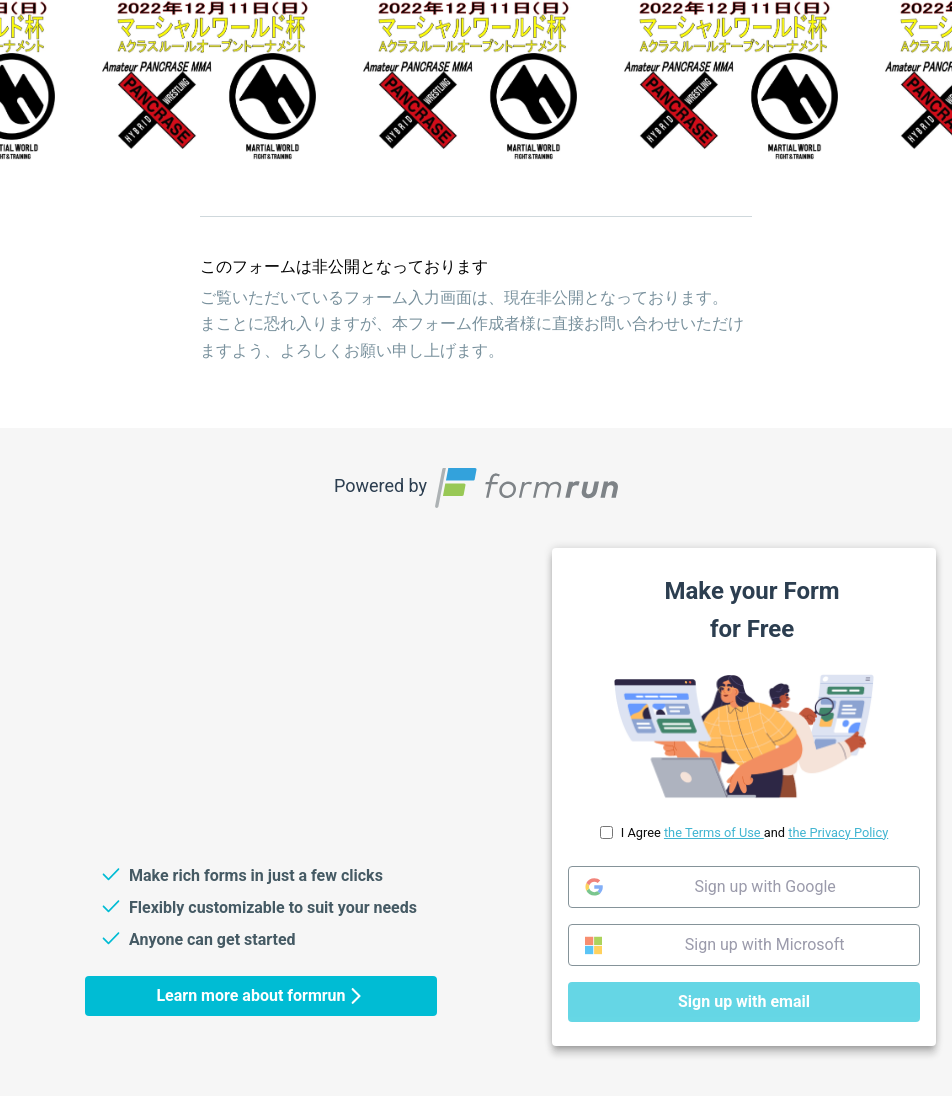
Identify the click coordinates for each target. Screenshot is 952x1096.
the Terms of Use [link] (714, 832)
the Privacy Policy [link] (838, 832)
